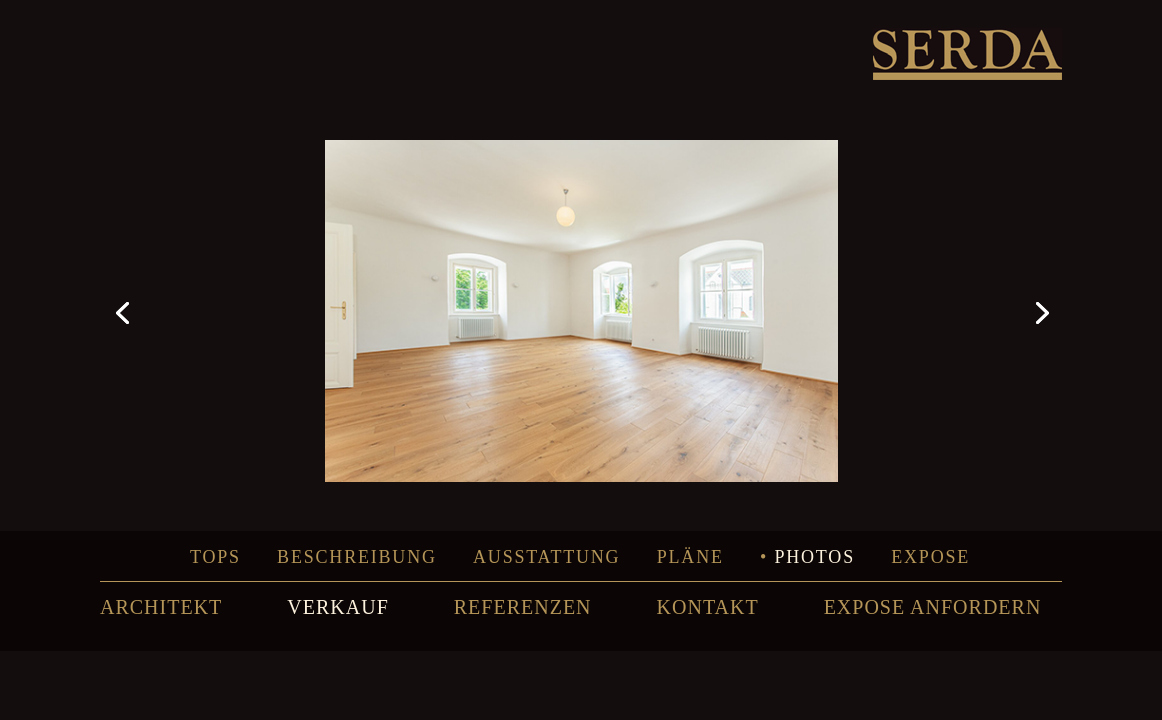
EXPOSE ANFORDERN (933, 607)
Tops (215, 557)
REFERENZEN (523, 607)
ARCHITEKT (161, 607)
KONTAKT (708, 607)
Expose (930, 557)
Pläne (690, 557)
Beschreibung (357, 557)
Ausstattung (546, 557)
